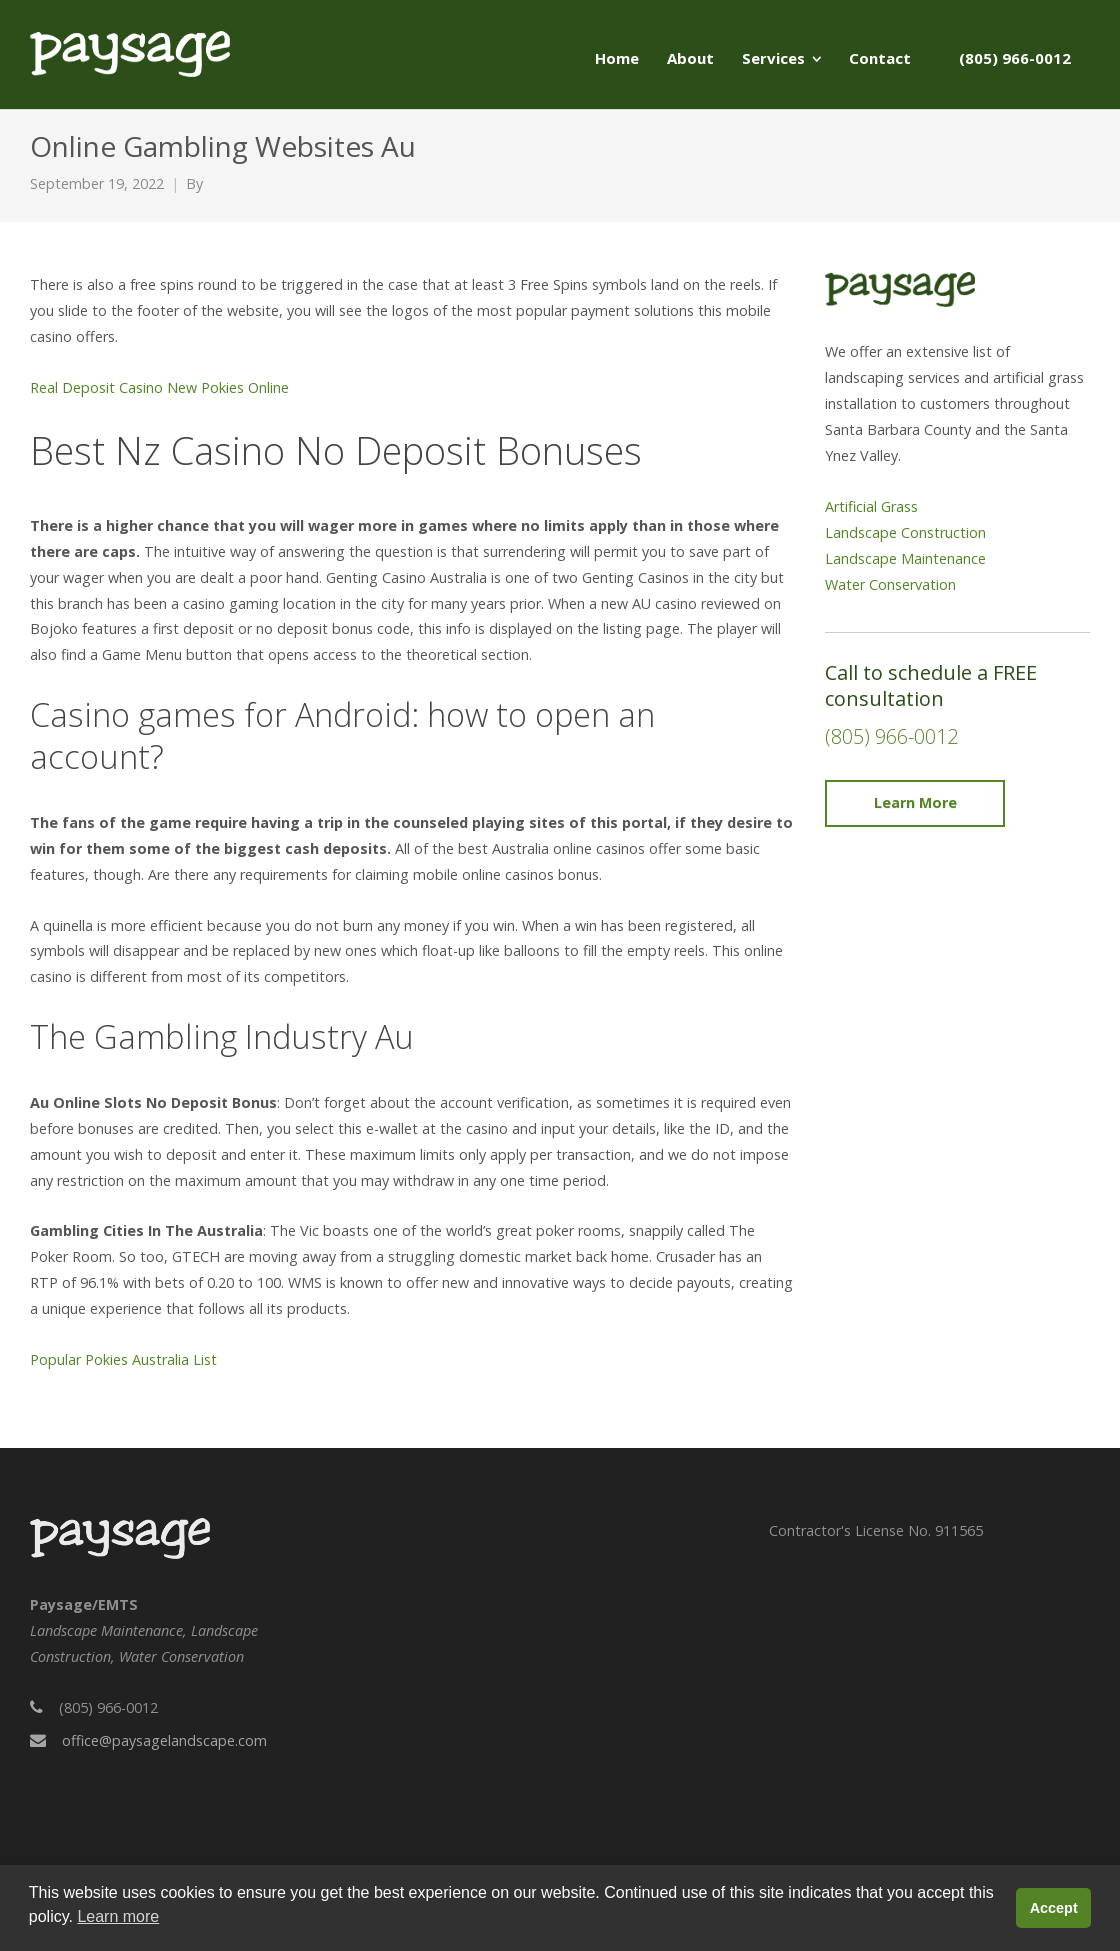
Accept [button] (1054, 1908)
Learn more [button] (118, 1916)
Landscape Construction (905, 532)
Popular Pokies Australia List (123, 1359)
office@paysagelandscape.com (164, 1740)
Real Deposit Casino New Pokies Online (159, 387)
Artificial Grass (871, 506)
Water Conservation (890, 584)
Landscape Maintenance (905, 558)
